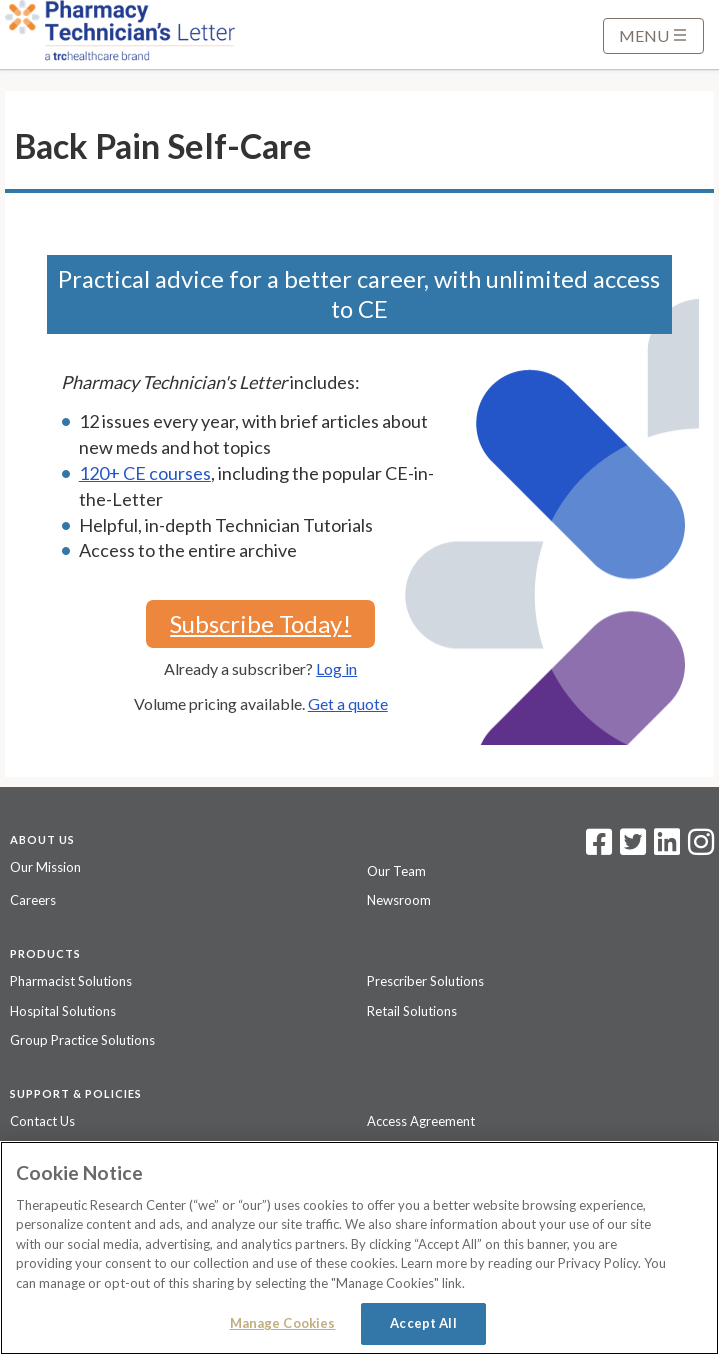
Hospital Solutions (63, 1011)
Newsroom (399, 900)
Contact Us (42, 1121)
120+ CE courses (145, 473)
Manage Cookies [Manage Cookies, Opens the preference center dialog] (283, 1323)
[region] (359, 1248)
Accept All (423, 1323)
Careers (33, 900)
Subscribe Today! (260, 623)
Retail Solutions (412, 1011)
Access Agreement (421, 1121)
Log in (336, 668)
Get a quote (348, 703)
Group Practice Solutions (82, 1040)
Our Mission (45, 867)
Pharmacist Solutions (71, 981)
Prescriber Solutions (425, 981)
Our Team (396, 871)
